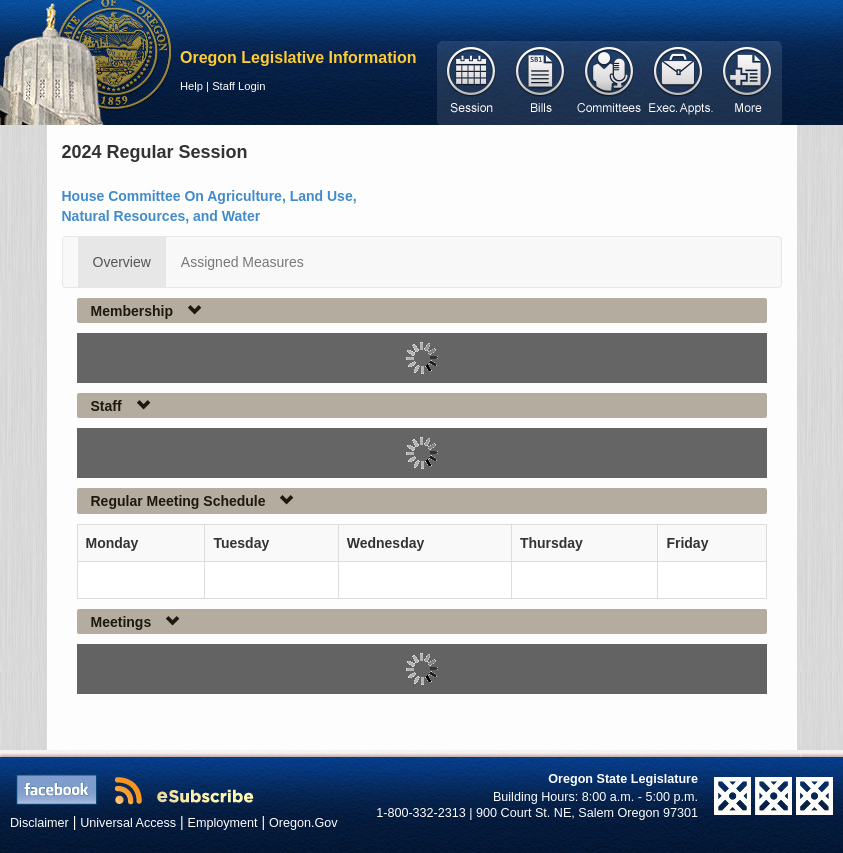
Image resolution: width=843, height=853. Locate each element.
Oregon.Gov (303, 823)
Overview (122, 262)
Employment (223, 823)
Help (191, 86)
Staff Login (238, 86)
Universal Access (128, 823)
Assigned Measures (242, 262)
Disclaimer (39, 823)
